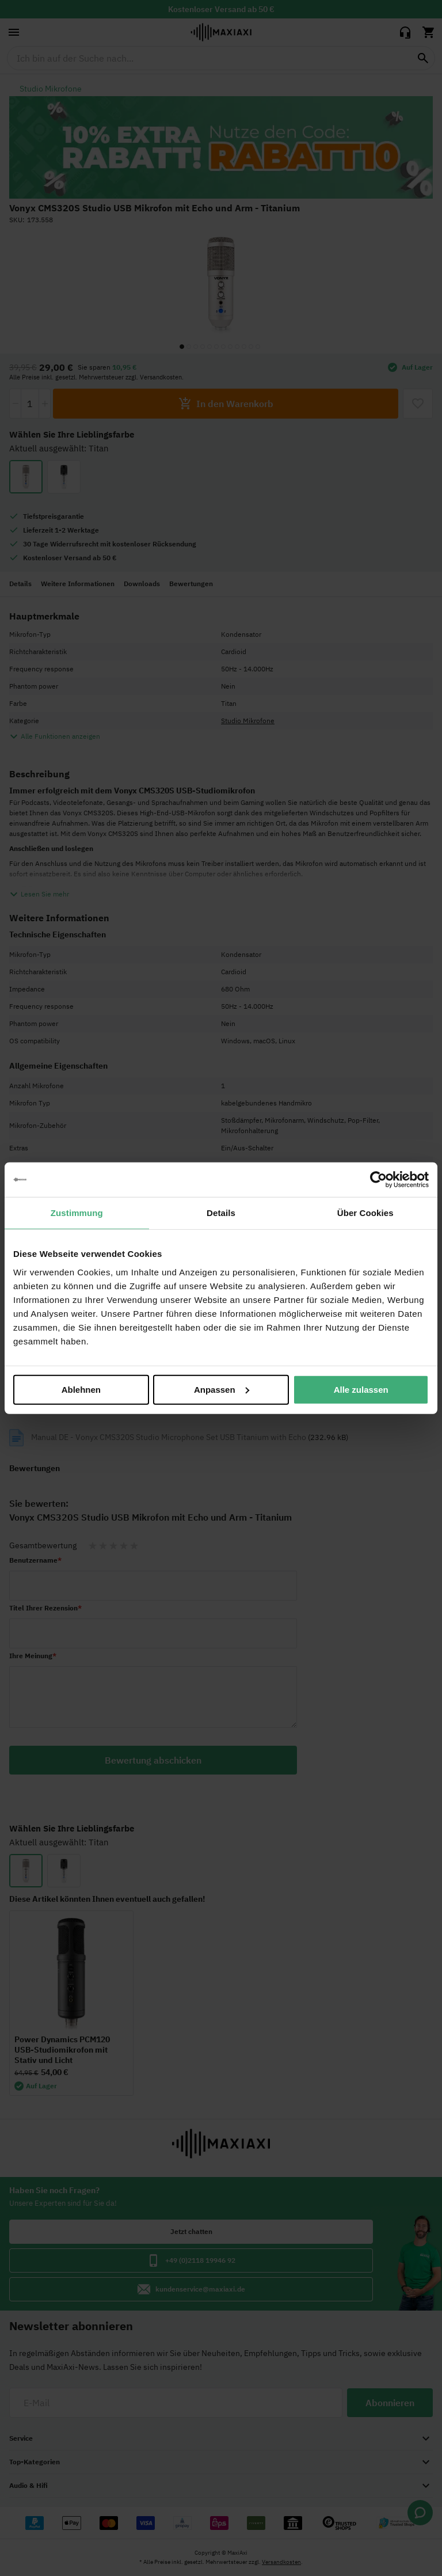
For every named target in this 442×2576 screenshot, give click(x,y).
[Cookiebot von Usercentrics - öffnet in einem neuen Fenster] (378, 1179)
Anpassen (221, 1389)
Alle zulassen (361, 1389)
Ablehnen (81, 1389)
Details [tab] (221, 1213)
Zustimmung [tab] (77, 1213)
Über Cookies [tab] (365, 1213)
